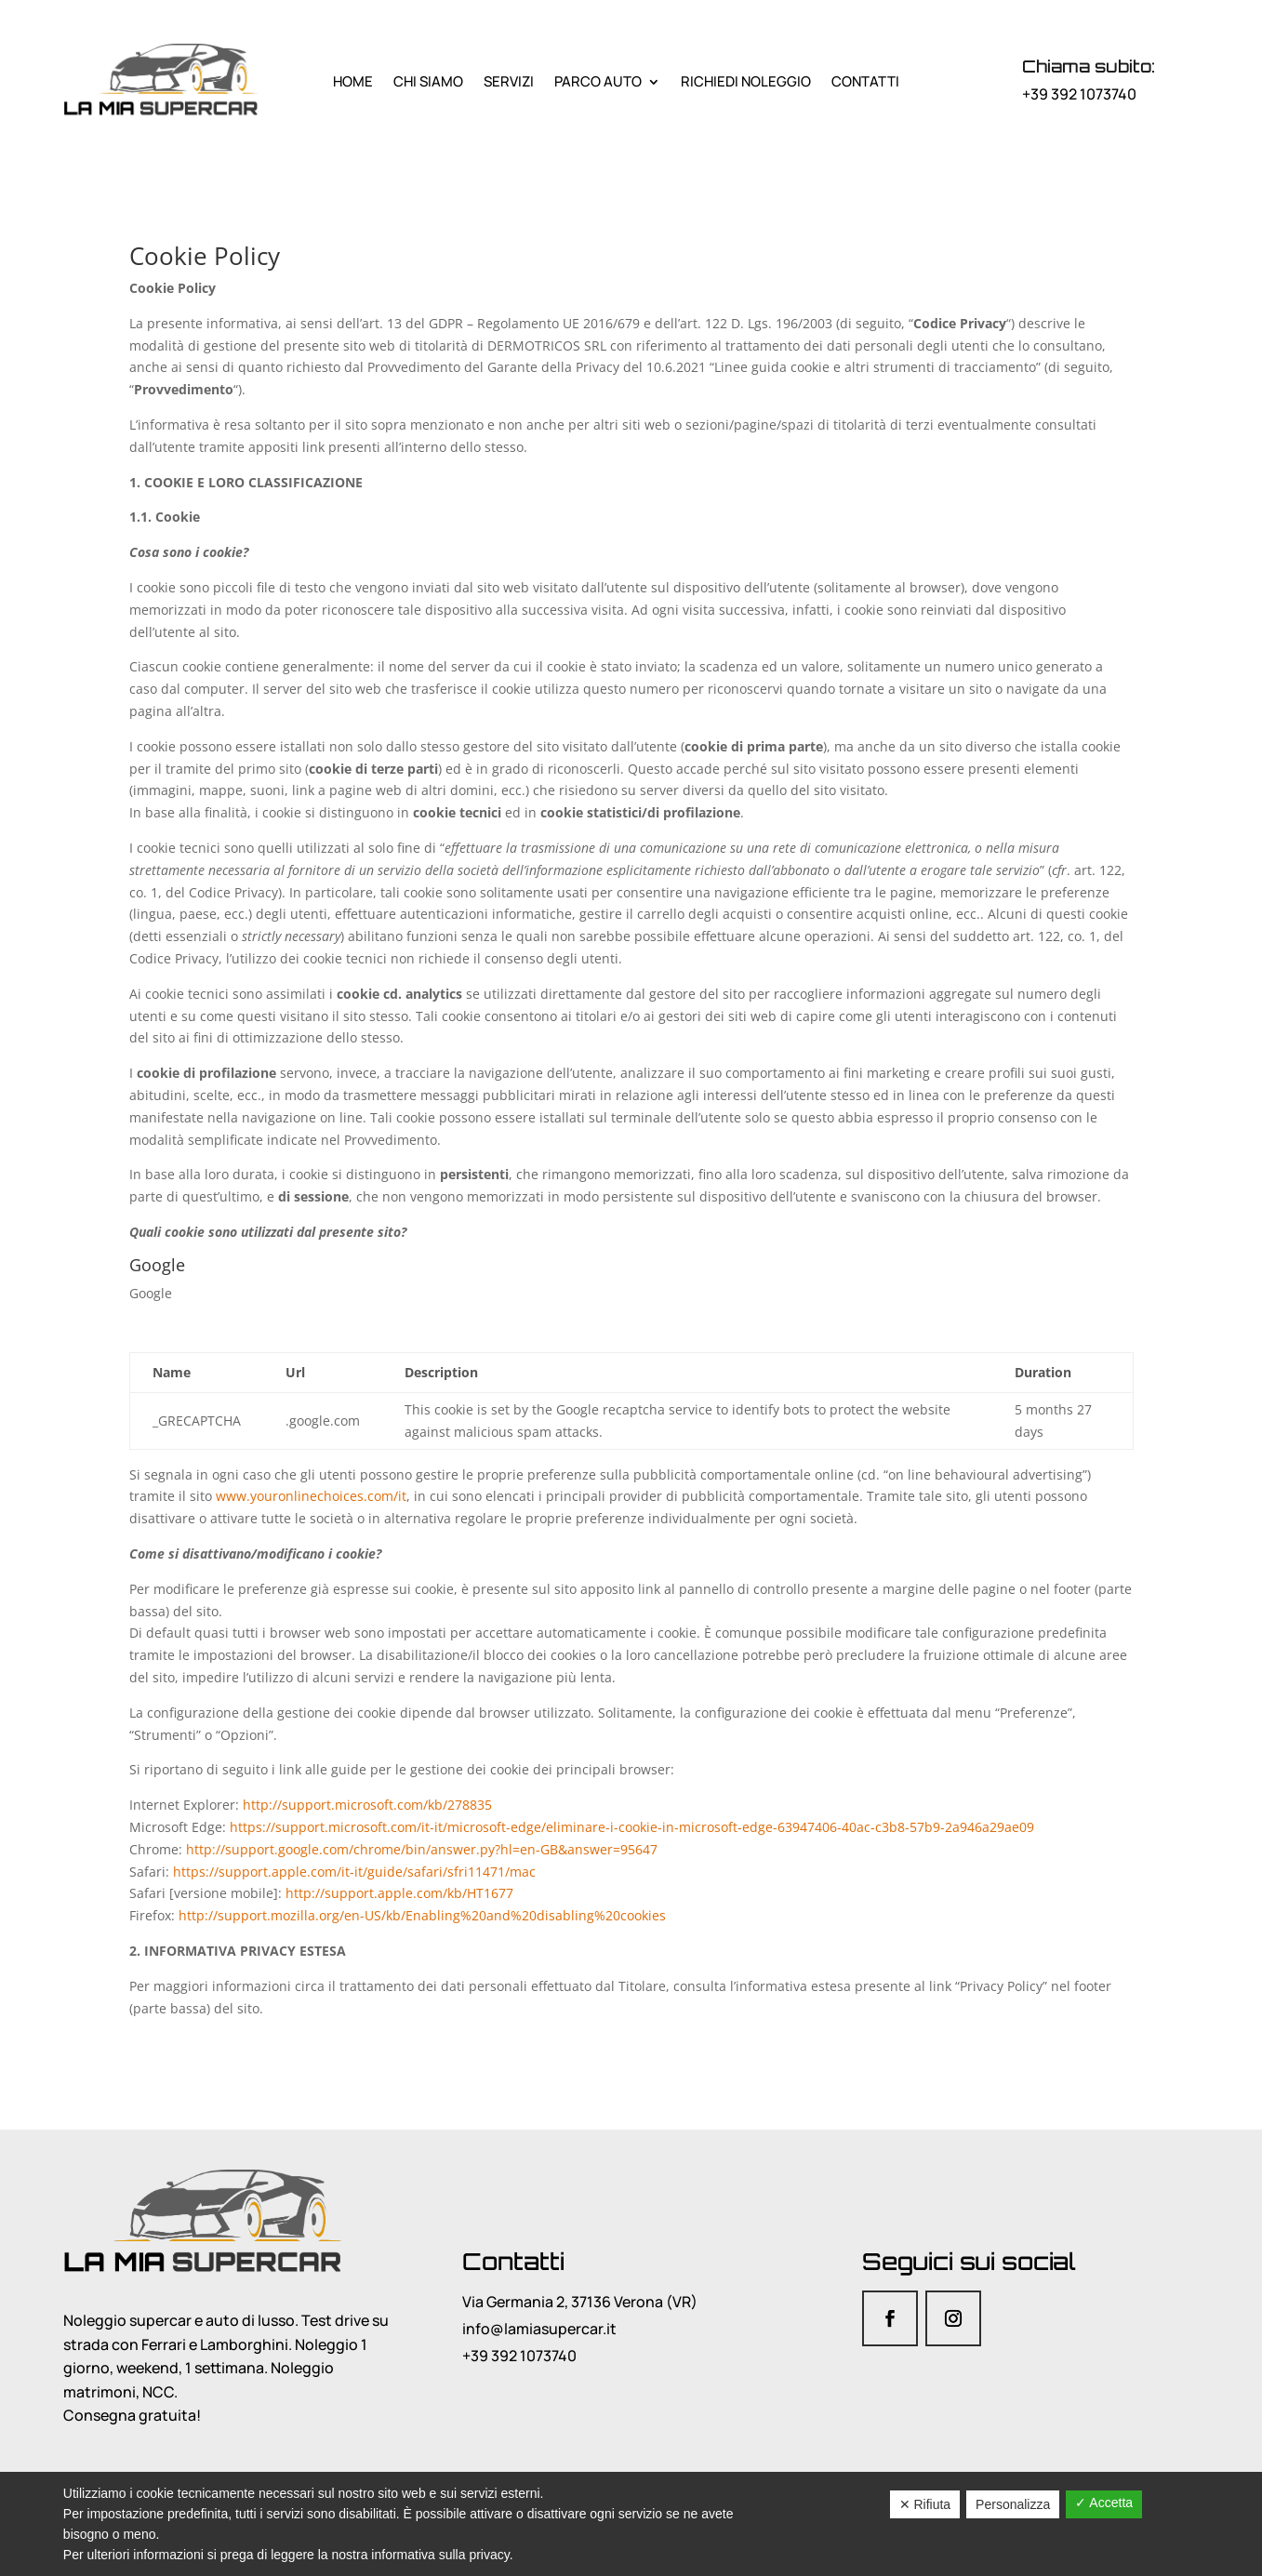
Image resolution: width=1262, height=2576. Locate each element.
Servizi (509, 81)
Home (353, 81)
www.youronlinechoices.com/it (311, 1496)
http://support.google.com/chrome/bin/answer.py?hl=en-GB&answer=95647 (422, 1849)
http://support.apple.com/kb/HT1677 (399, 1893)
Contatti (865, 81)
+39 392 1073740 (1079, 94)
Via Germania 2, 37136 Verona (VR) (579, 2301)
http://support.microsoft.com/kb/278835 (367, 1804)
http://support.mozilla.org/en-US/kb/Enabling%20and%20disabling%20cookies (422, 1915)
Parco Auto (598, 81)
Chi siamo (428, 81)
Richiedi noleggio (746, 81)
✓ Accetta (1104, 2502)
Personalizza (1013, 2504)
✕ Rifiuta (925, 2504)
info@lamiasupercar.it (539, 2328)
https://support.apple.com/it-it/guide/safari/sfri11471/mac (354, 1871)
